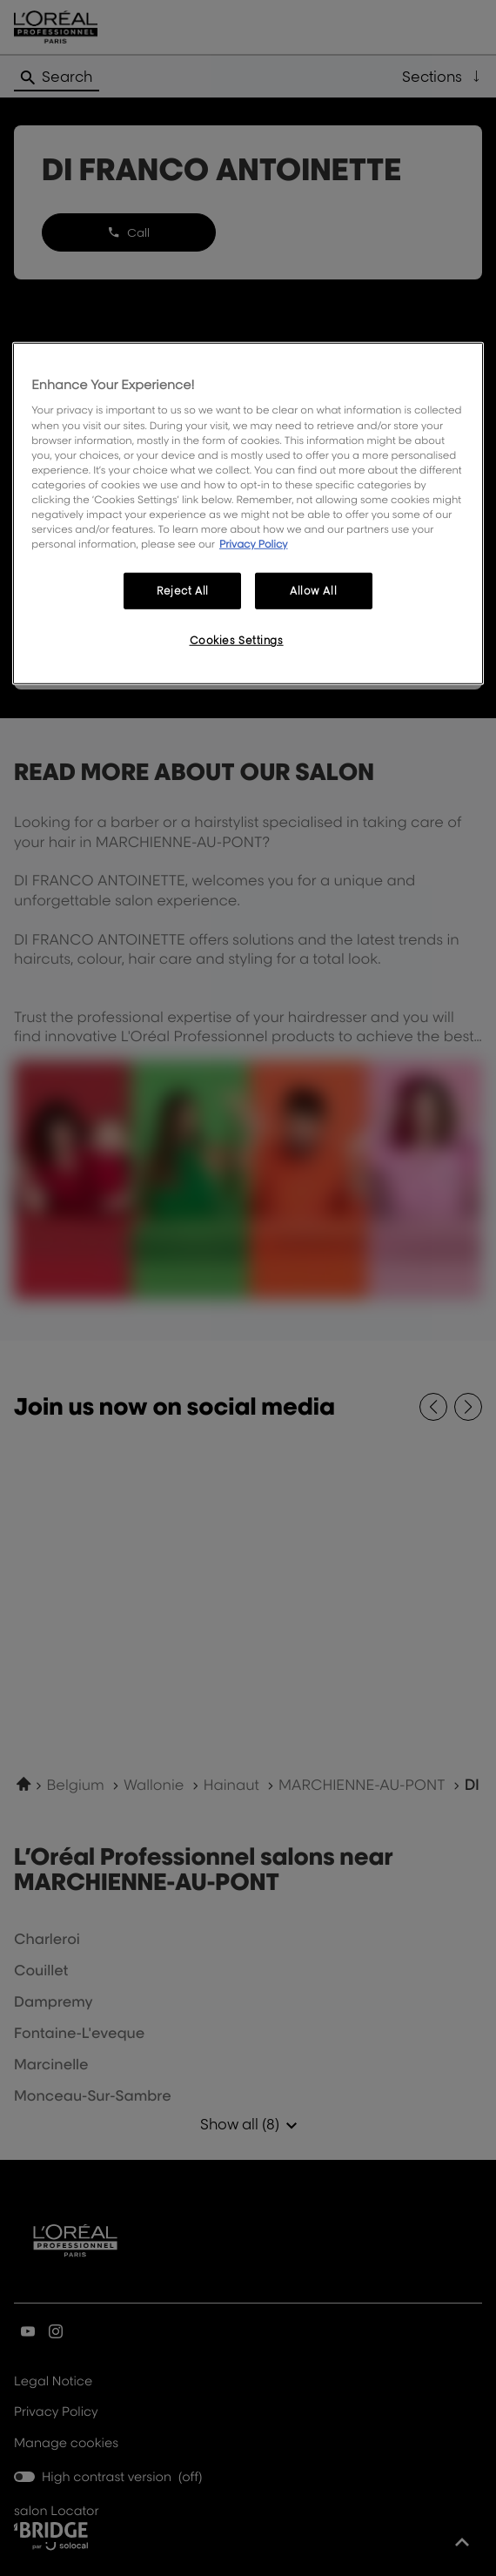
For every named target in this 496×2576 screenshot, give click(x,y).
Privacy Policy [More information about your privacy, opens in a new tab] (253, 543)
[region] (248, 513)
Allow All (313, 590)
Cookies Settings (237, 640)
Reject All (183, 590)
